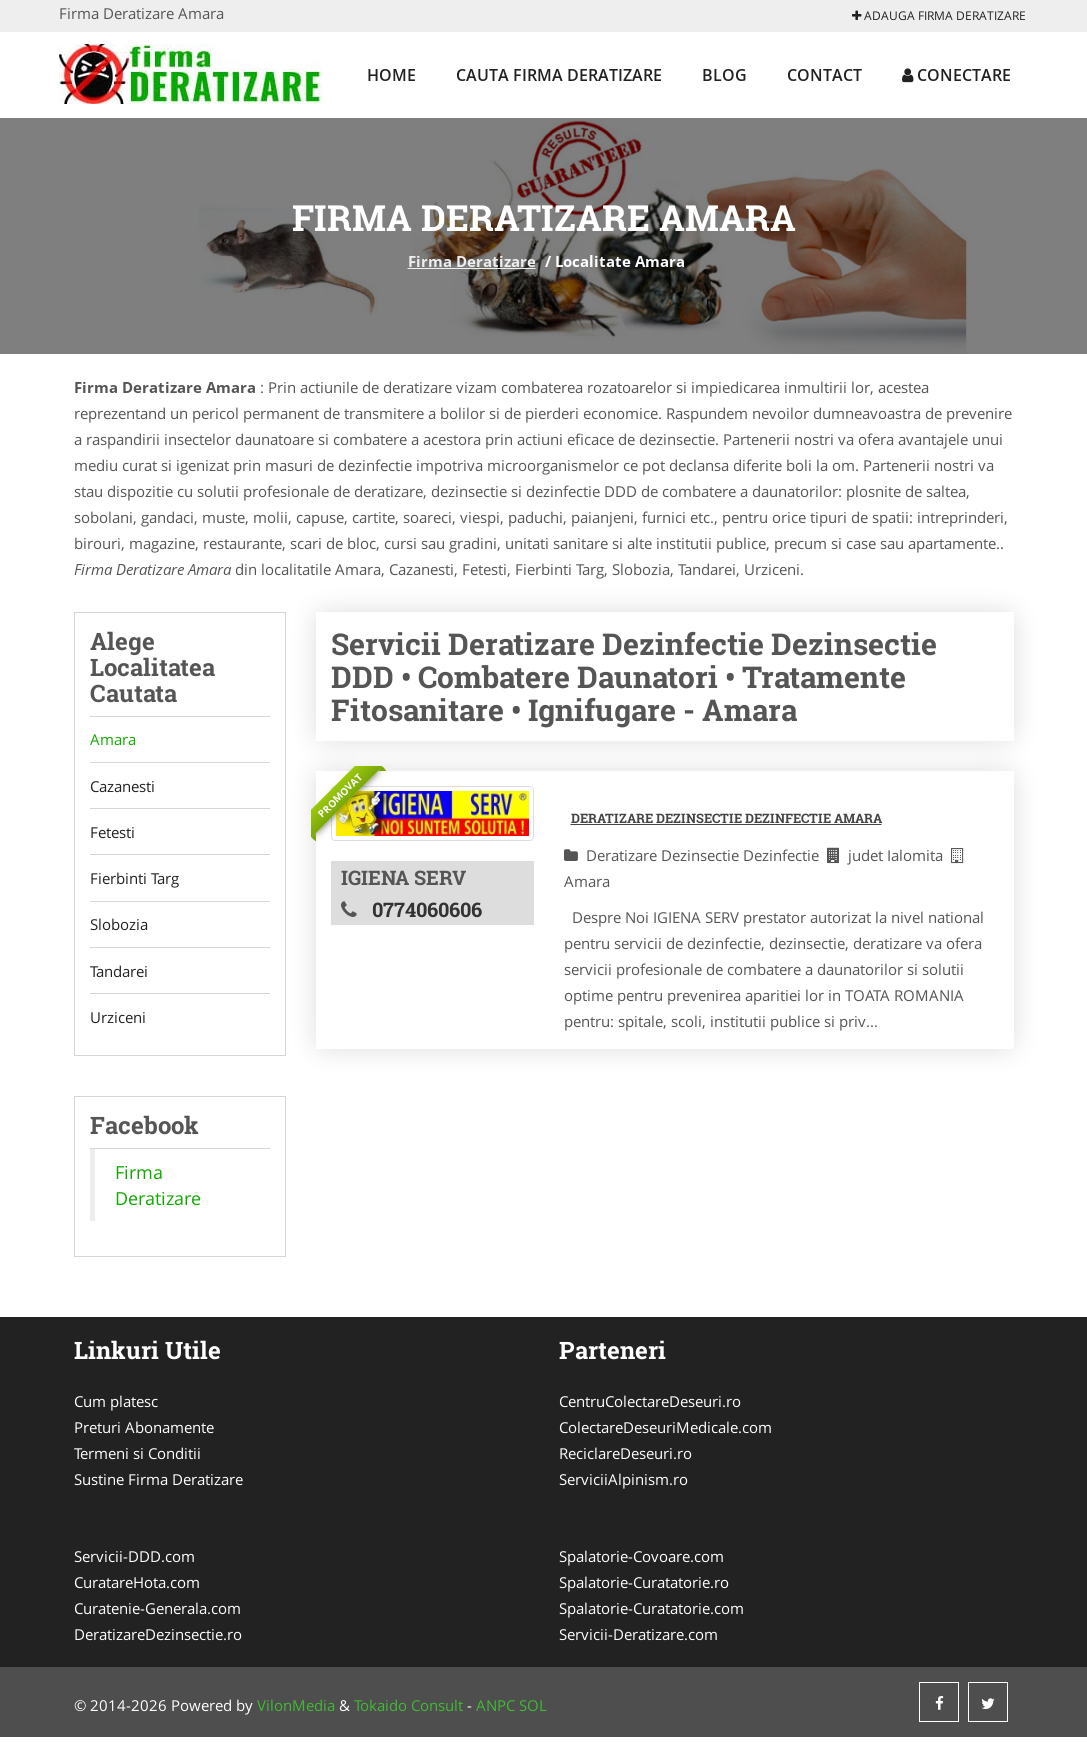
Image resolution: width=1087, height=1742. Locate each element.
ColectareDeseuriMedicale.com (665, 1432)
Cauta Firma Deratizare (559, 75)
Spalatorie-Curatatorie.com (651, 1613)
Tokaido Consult (408, 1710)
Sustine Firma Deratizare (158, 1484)
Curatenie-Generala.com (157, 1613)
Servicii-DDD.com (134, 1561)
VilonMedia (296, 1710)
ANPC (495, 1710)
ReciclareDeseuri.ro (625, 1458)
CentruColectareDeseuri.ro (650, 1406)
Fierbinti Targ (134, 881)
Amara (113, 740)
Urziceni (118, 1022)
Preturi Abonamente (144, 1432)
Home (391, 75)
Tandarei (119, 975)
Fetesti (112, 834)
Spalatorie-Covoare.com (641, 1561)
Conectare (956, 75)
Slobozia (119, 928)
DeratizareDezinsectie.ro (158, 1639)
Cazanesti (122, 787)
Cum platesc (116, 1406)
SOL (533, 1710)
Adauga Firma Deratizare (939, 15)
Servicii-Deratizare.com (638, 1639)
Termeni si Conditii (137, 1458)
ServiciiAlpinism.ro (623, 1484)
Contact (824, 75)
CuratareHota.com (137, 1587)
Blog (724, 75)
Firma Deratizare (472, 261)
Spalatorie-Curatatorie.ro (644, 1587)
